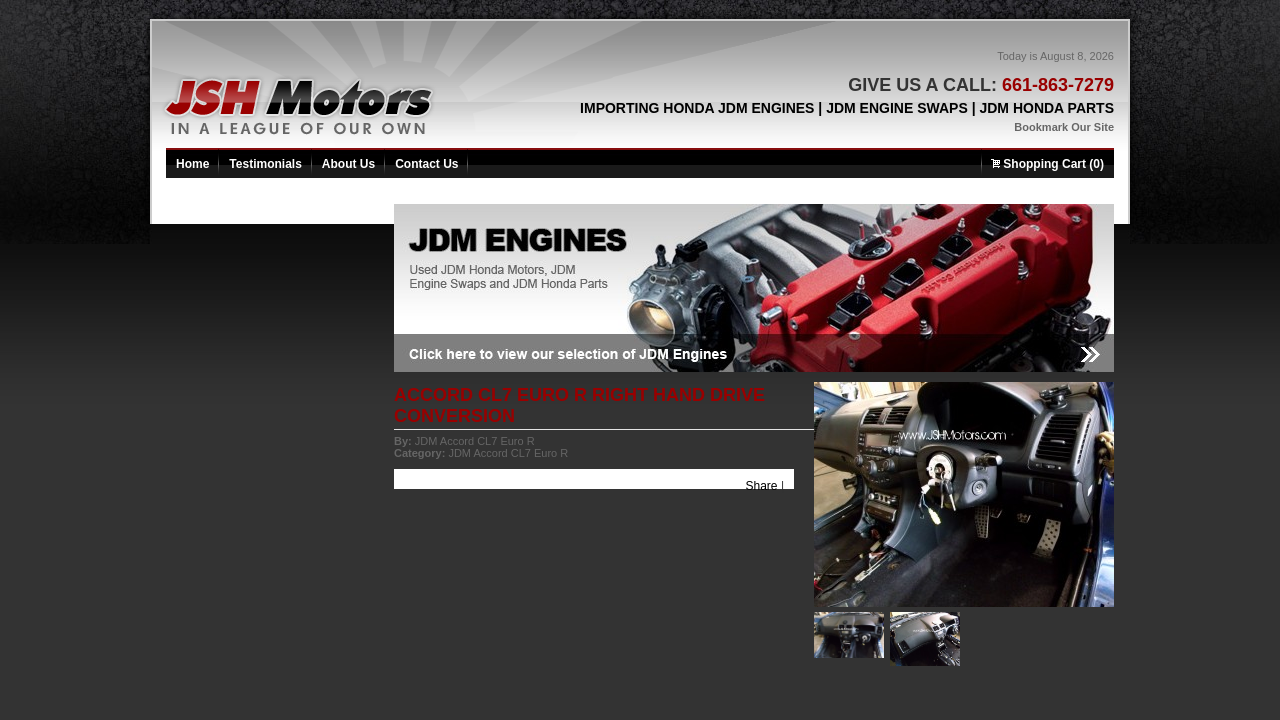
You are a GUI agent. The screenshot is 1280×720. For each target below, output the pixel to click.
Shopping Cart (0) (1047, 164)
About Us (348, 164)
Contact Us (426, 164)
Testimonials (265, 164)
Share (762, 486)
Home (192, 164)
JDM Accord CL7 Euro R (475, 441)
